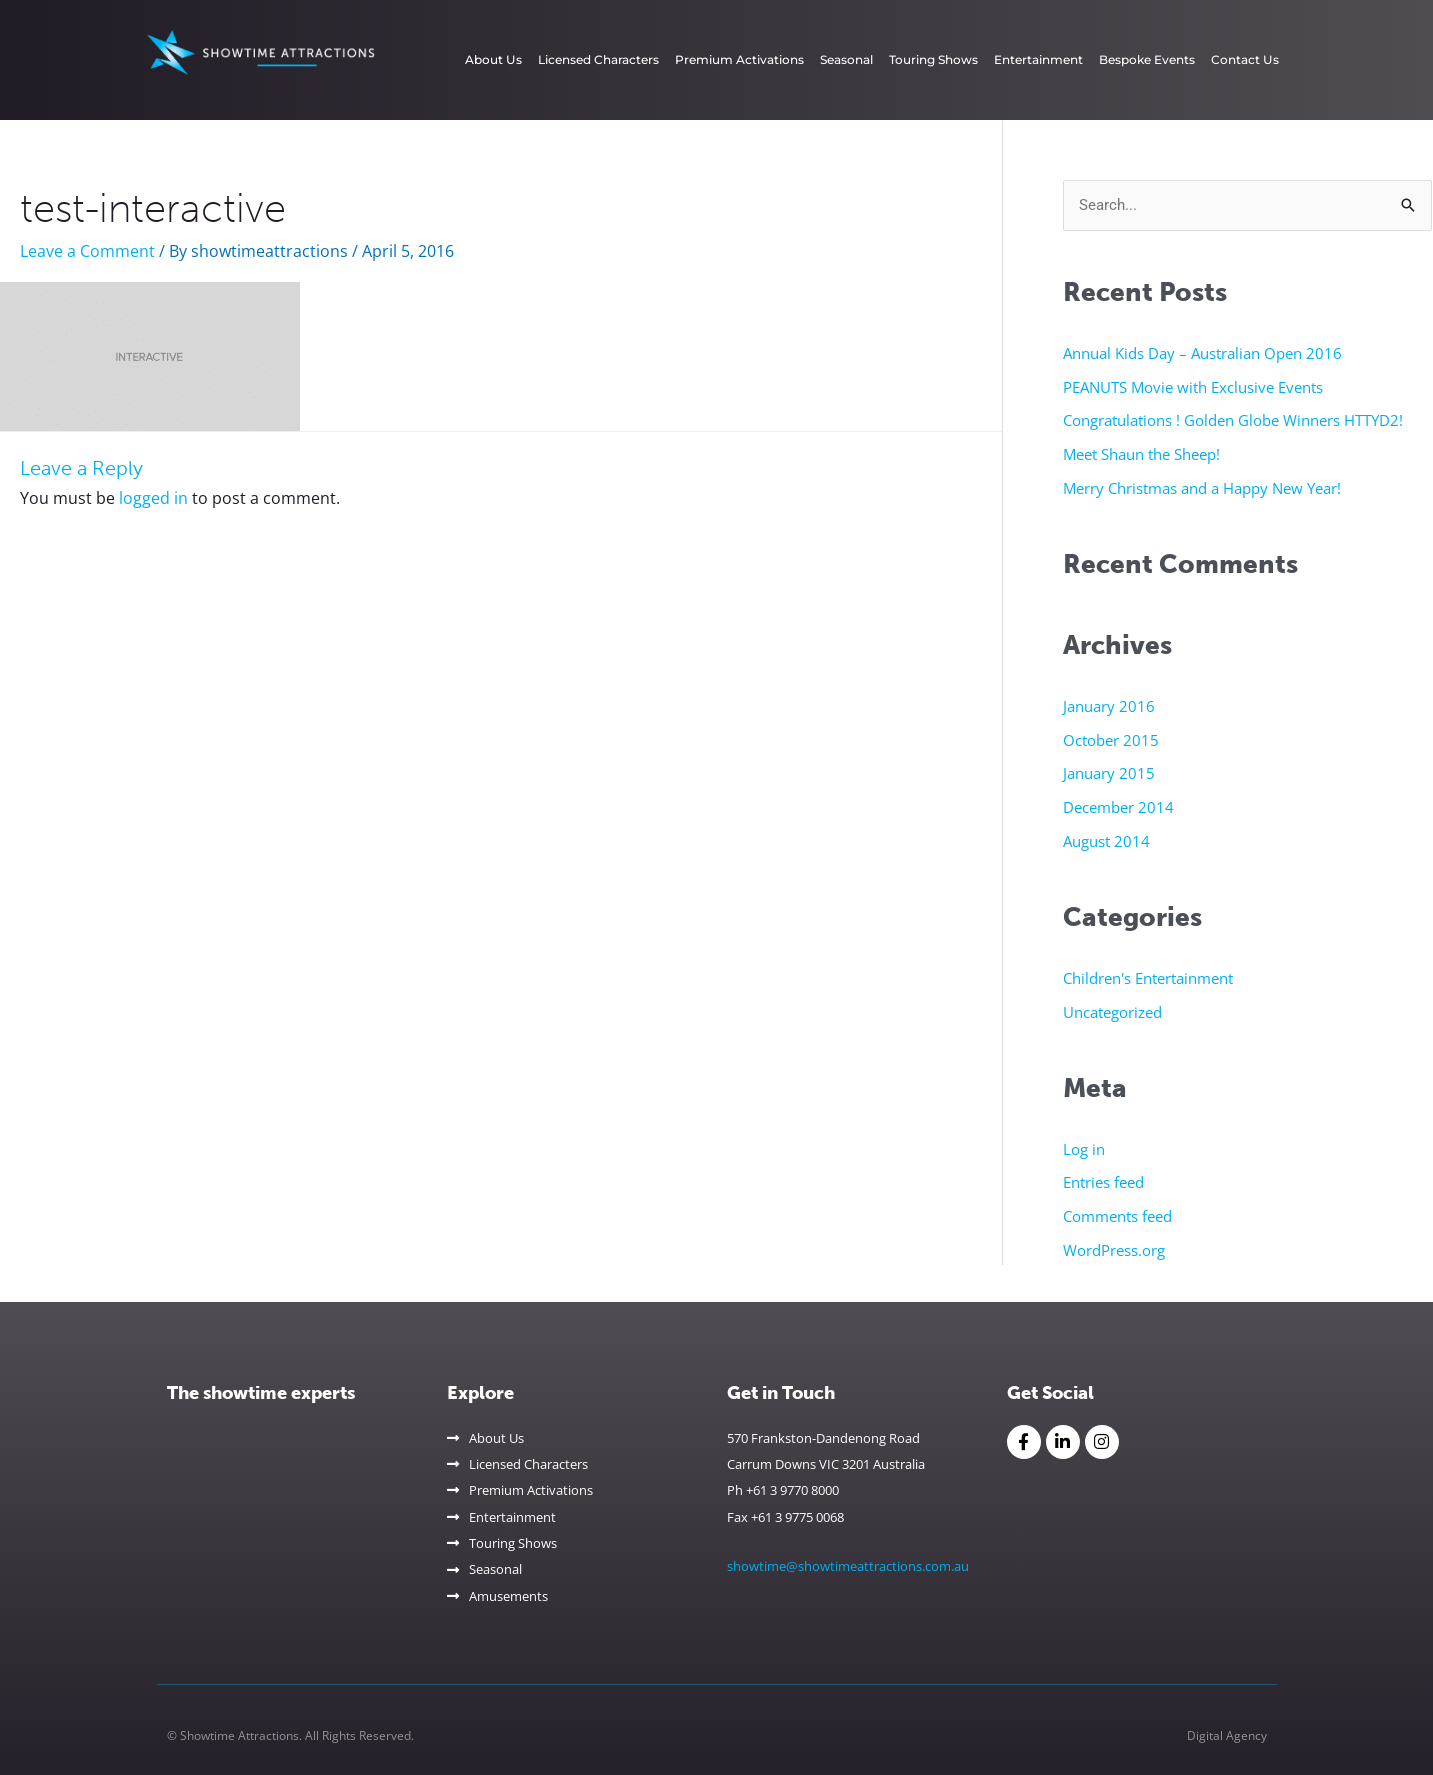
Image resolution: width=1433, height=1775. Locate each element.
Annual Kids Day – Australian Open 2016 (1202, 353)
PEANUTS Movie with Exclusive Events (1193, 387)
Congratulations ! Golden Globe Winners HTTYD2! (1233, 420)
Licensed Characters (598, 59)
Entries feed (1103, 1182)
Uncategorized (1112, 1012)
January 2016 (1109, 706)
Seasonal (846, 59)
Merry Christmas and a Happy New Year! (1202, 488)
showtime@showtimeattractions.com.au (848, 1566)
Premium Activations (739, 59)
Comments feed (1117, 1216)
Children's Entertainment (1148, 978)
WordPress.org (1114, 1250)
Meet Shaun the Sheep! (1141, 454)
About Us (493, 59)
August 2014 (1106, 841)
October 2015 (1111, 740)
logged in (153, 498)
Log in (1084, 1149)
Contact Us (1245, 59)
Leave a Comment (87, 251)
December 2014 (1118, 807)
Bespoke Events (1147, 59)
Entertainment (1038, 59)
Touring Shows (933, 59)
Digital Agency (1227, 1735)
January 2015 (1109, 773)
